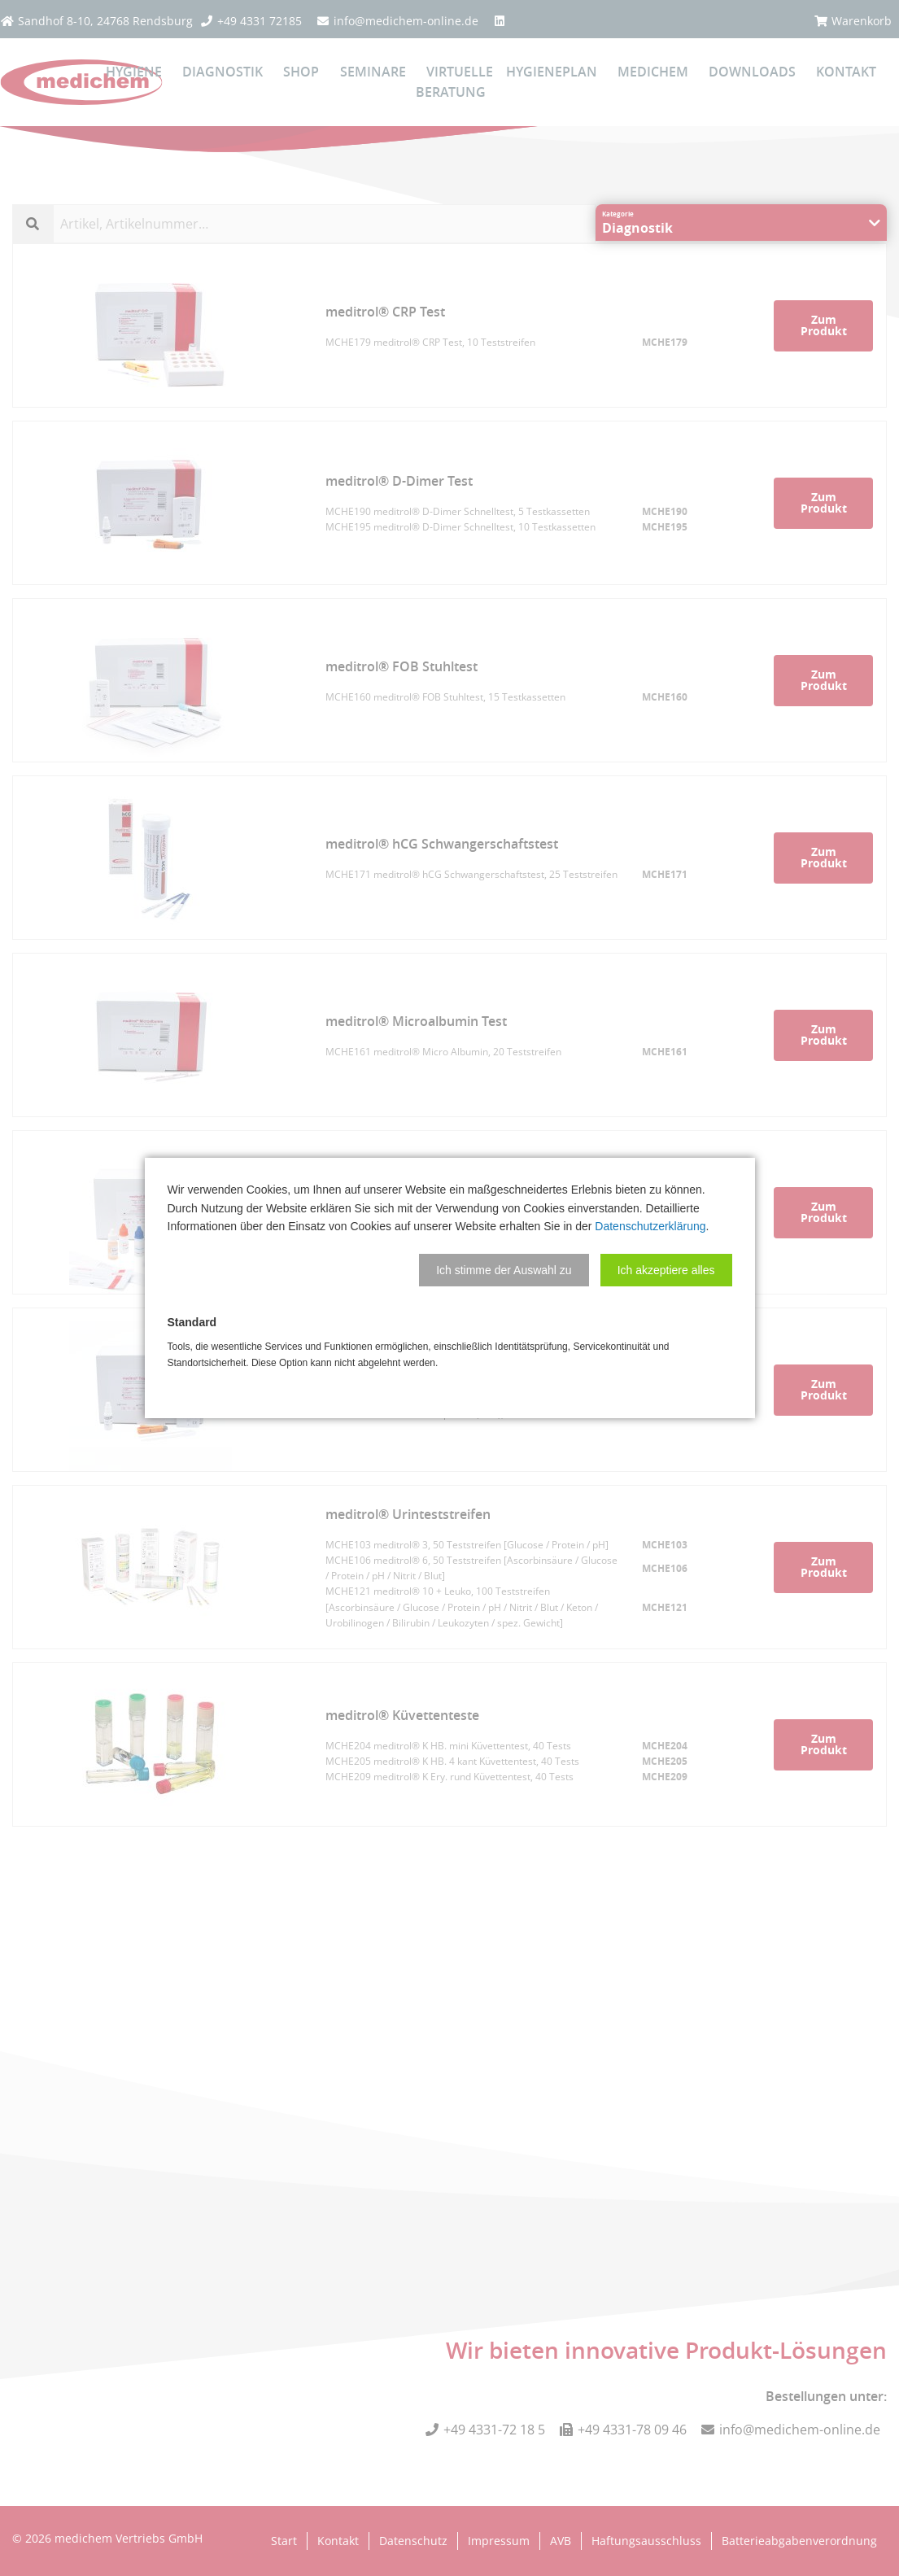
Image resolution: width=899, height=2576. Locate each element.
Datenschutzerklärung (650, 1226)
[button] (504, 1270)
